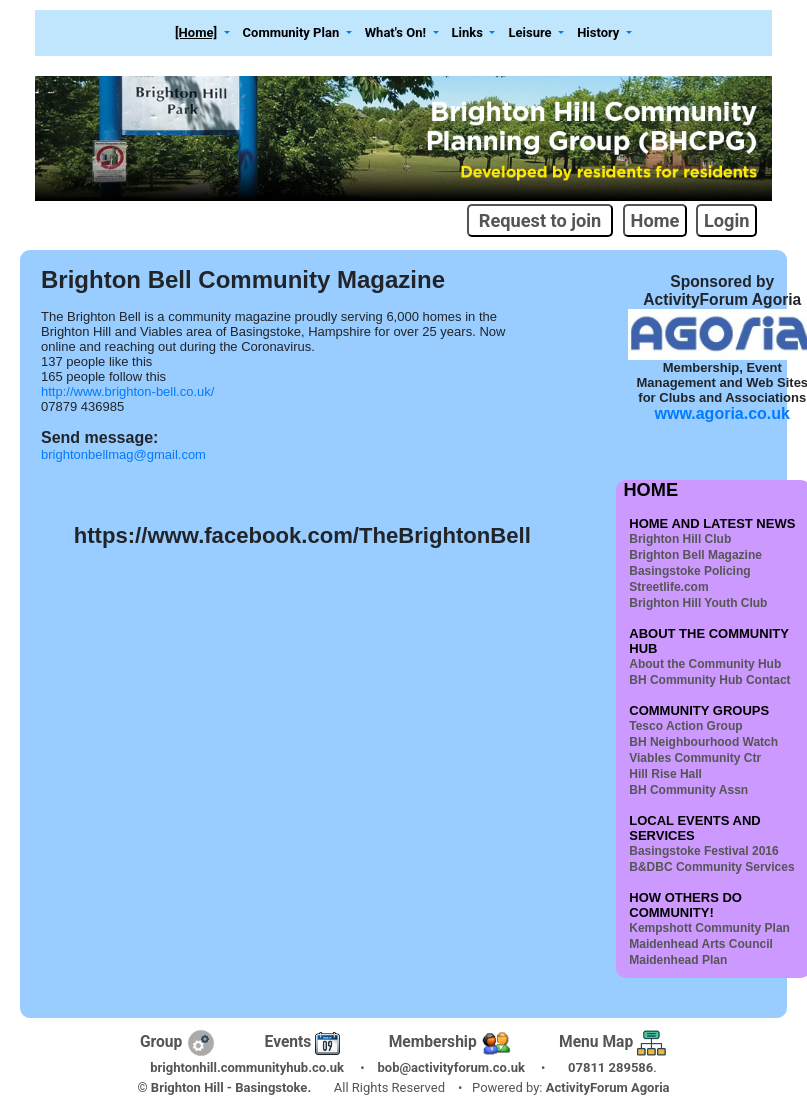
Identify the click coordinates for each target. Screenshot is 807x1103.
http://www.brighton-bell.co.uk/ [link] (127, 391)
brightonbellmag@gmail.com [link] (123, 454)
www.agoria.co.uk (722, 413)
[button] (203, 33)
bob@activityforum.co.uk (451, 1067)
